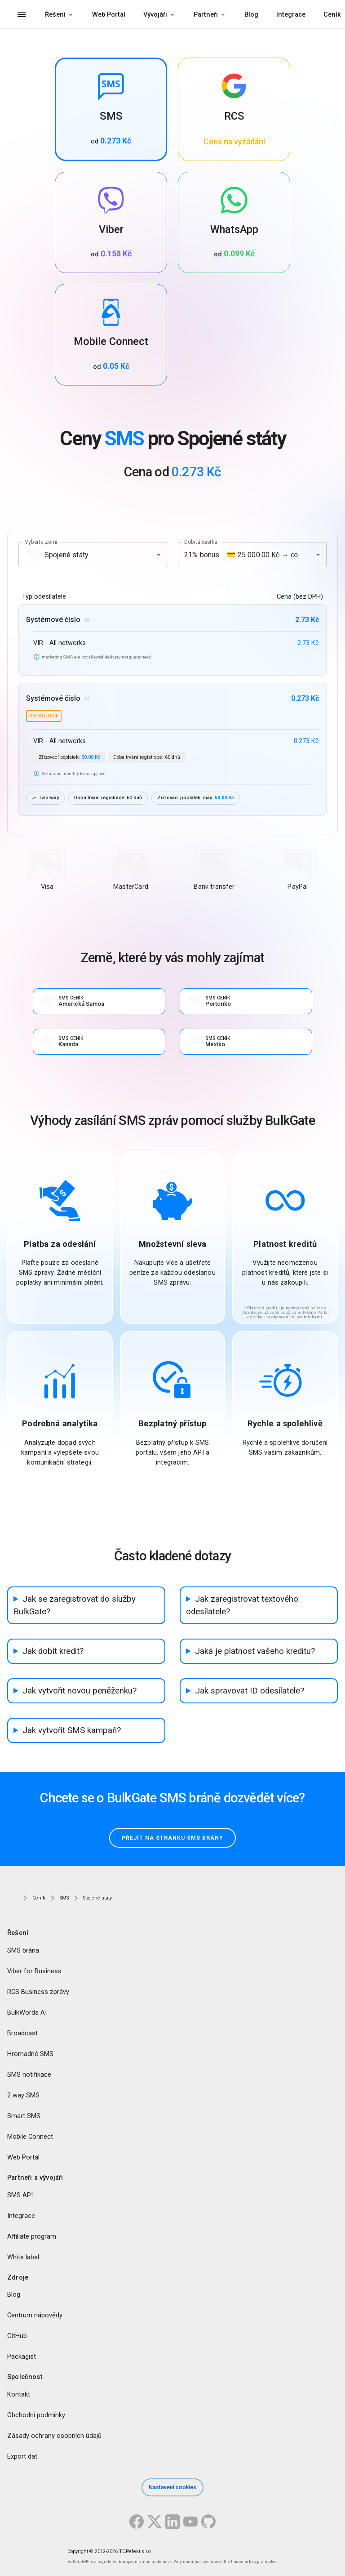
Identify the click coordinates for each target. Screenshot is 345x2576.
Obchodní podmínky (36, 2415)
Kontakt (18, 2395)
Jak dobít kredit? (53, 1651)
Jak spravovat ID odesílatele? (249, 1691)
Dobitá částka (200, 542)
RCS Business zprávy (38, 1992)
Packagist (21, 2357)
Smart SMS (23, 2116)
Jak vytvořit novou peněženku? (79, 1691)
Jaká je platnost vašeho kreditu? (255, 1651)
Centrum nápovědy (34, 2316)
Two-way (45, 798)
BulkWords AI (27, 2012)
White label (23, 2257)
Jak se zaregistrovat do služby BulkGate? (74, 1605)
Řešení (55, 14)
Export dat (22, 2457)
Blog (251, 14)
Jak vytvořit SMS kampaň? (71, 1730)
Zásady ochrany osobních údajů (54, 2436)
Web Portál (108, 14)
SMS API (20, 2195)
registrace (43, 716)
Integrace (290, 14)
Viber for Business (34, 1971)
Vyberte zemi (41, 542)
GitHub (17, 2336)
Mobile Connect (30, 2136)
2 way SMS (23, 2095)
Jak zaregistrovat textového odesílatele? (242, 1605)
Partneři (206, 14)
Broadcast (22, 2033)
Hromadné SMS (30, 2054)
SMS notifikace (29, 2074)
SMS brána (23, 1950)
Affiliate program (31, 2236)
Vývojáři (155, 14)
